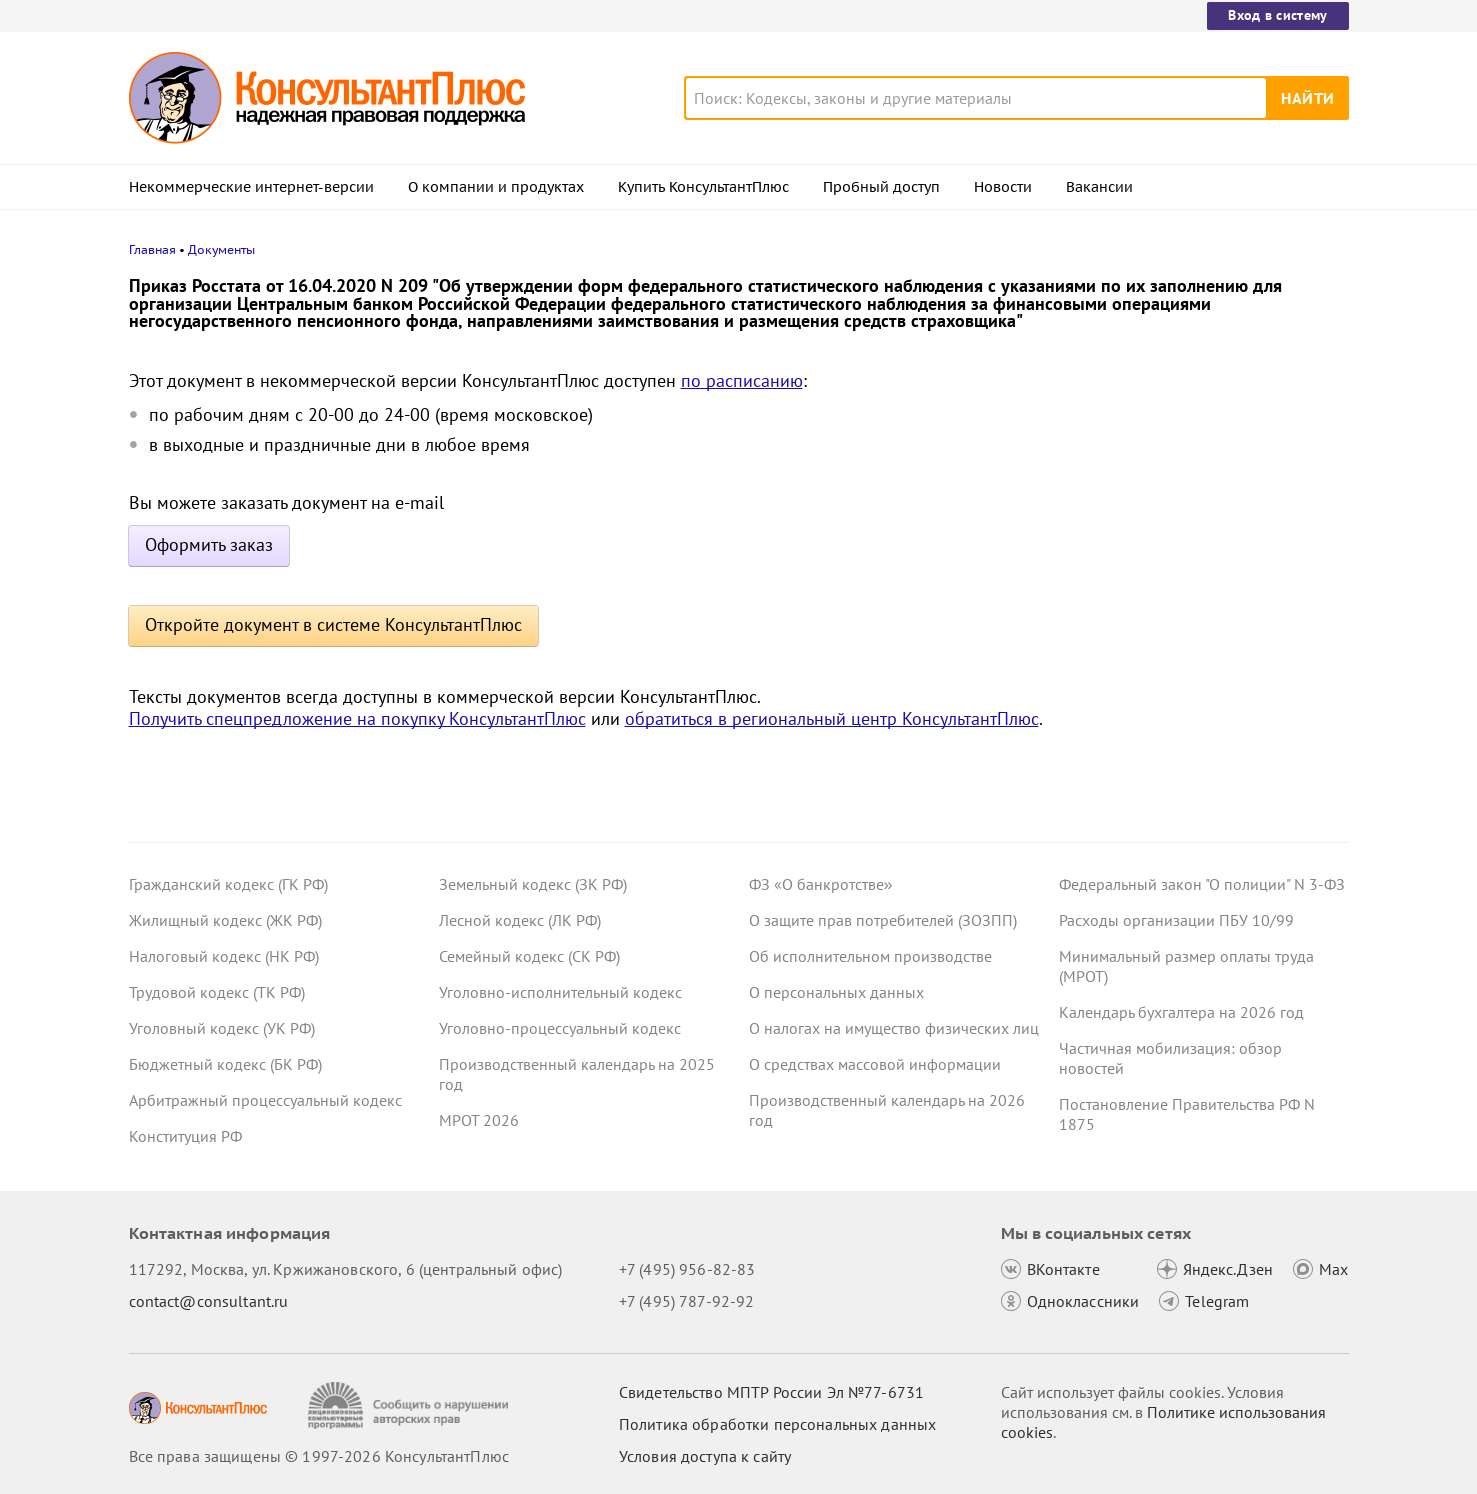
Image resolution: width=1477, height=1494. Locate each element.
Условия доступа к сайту (705, 1456)
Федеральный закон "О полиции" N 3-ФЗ (1202, 884)
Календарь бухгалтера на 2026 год (1181, 1012)
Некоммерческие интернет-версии (251, 187)
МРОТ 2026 (479, 1120)
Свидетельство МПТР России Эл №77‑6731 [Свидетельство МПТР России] (771, 1392)
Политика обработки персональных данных (777, 1424)
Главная (152, 249)
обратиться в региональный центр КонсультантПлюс (832, 718)
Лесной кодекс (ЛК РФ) (520, 920)
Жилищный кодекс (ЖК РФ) (225, 920)
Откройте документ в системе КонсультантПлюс (333, 624)
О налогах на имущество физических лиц (894, 1028)
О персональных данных (836, 992)
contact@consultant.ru (209, 1301)
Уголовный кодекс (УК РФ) (222, 1028)
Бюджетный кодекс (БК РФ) (225, 1064)
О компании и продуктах (496, 187)
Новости (1003, 187)
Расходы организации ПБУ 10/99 (1176, 920)
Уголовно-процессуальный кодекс (560, 1028)
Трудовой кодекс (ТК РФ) (217, 992)
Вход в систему (1277, 15)
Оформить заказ (209, 544)
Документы (221, 249)
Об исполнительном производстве (870, 956)
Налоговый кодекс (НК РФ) (224, 956)
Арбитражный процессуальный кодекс (265, 1100)
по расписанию (742, 380)
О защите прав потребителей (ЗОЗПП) (883, 920)
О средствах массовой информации (875, 1064)
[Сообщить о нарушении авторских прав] (410, 1405)
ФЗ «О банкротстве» (821, 884)
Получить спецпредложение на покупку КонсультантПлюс (357, 718)
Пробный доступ (881, 187)
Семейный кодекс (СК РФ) (529, 956)
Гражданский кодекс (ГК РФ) (228, 884)
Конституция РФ (185, 1136)
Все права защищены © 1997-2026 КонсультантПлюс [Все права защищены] (319, 1456)
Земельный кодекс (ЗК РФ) (533, 884)
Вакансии (1099, 187)
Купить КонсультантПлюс (703, 187)
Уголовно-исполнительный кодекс (560, 992)
